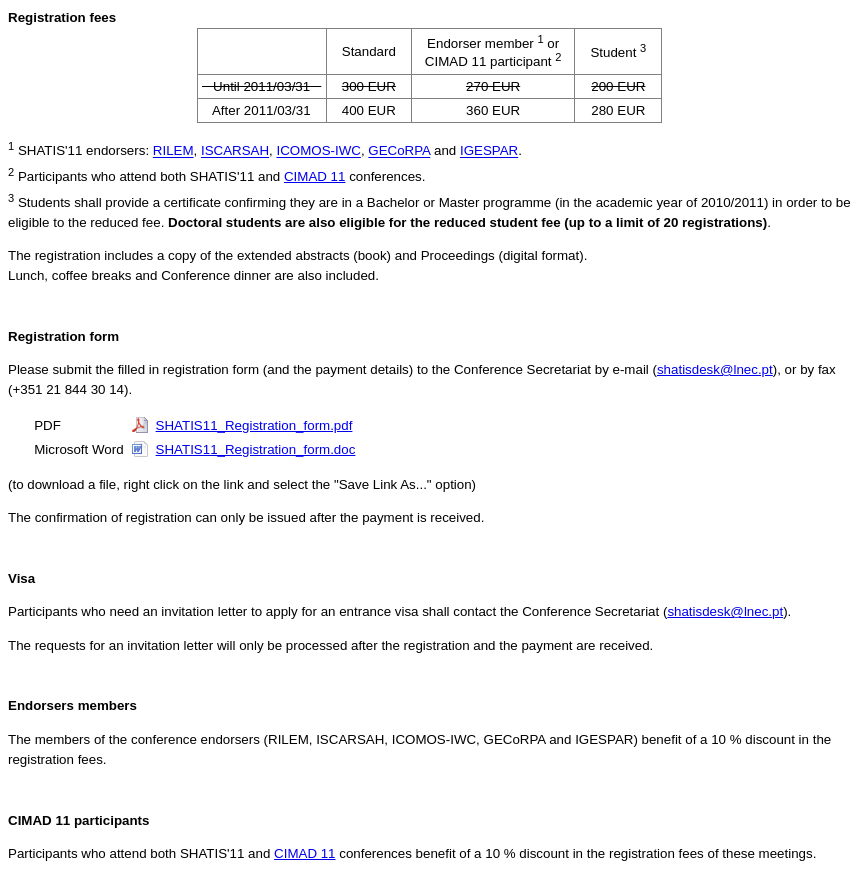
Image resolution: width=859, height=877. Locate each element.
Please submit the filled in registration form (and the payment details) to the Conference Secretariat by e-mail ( (332, 369)
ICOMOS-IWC (318, 151)
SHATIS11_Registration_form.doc (256, 449)
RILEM (173, 151)
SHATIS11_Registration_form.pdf (254, 425)
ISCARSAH (235, 151)
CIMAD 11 (314, 176)
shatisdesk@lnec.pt (715, 369)
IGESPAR (489, 151)
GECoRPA (399, 151)
